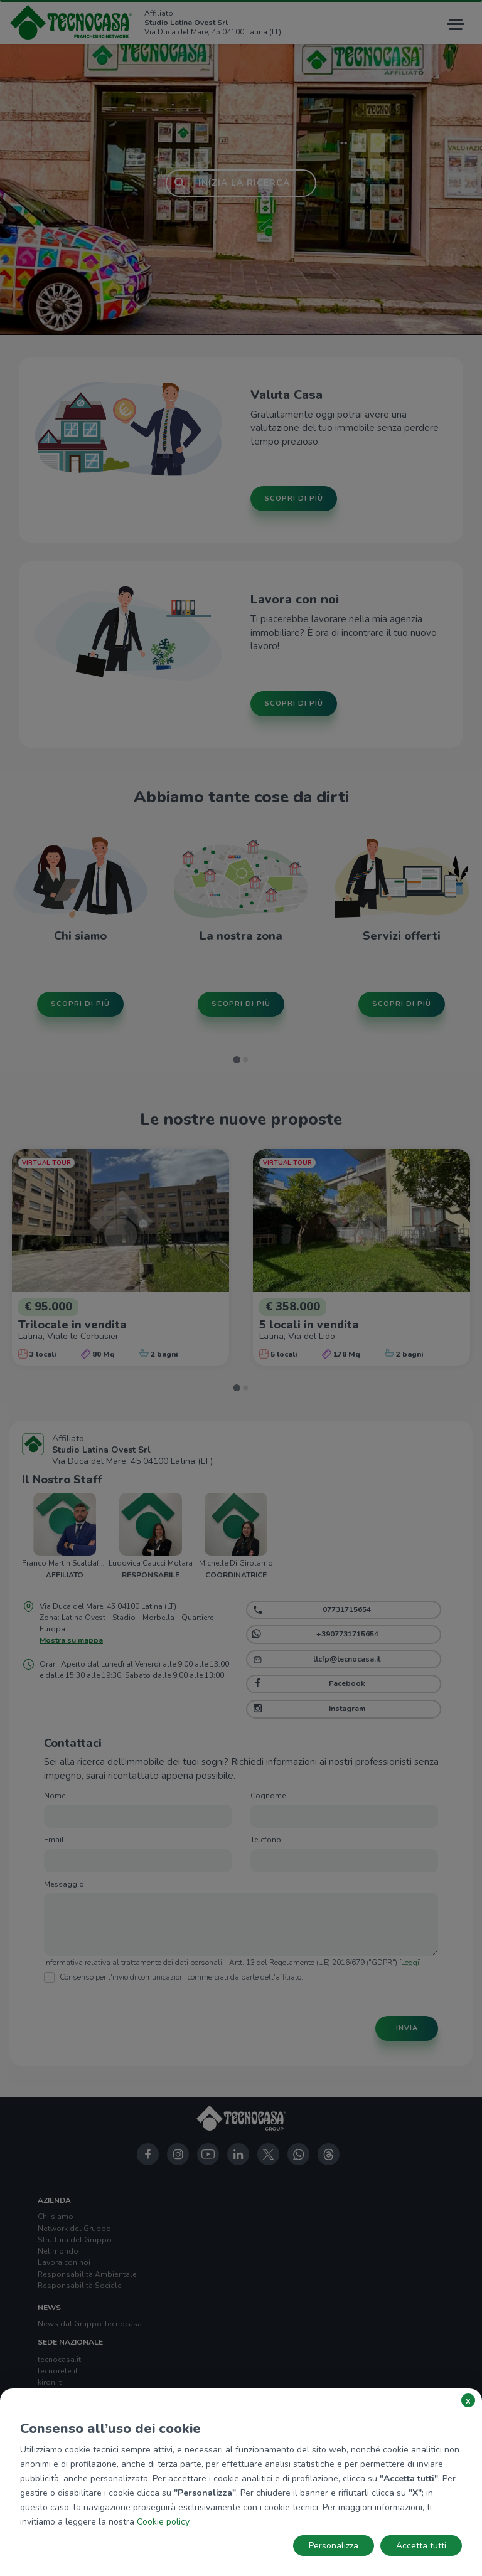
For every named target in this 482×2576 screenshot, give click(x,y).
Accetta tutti (421, 2546)
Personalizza (333, 2546)
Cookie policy (163, 2522)
